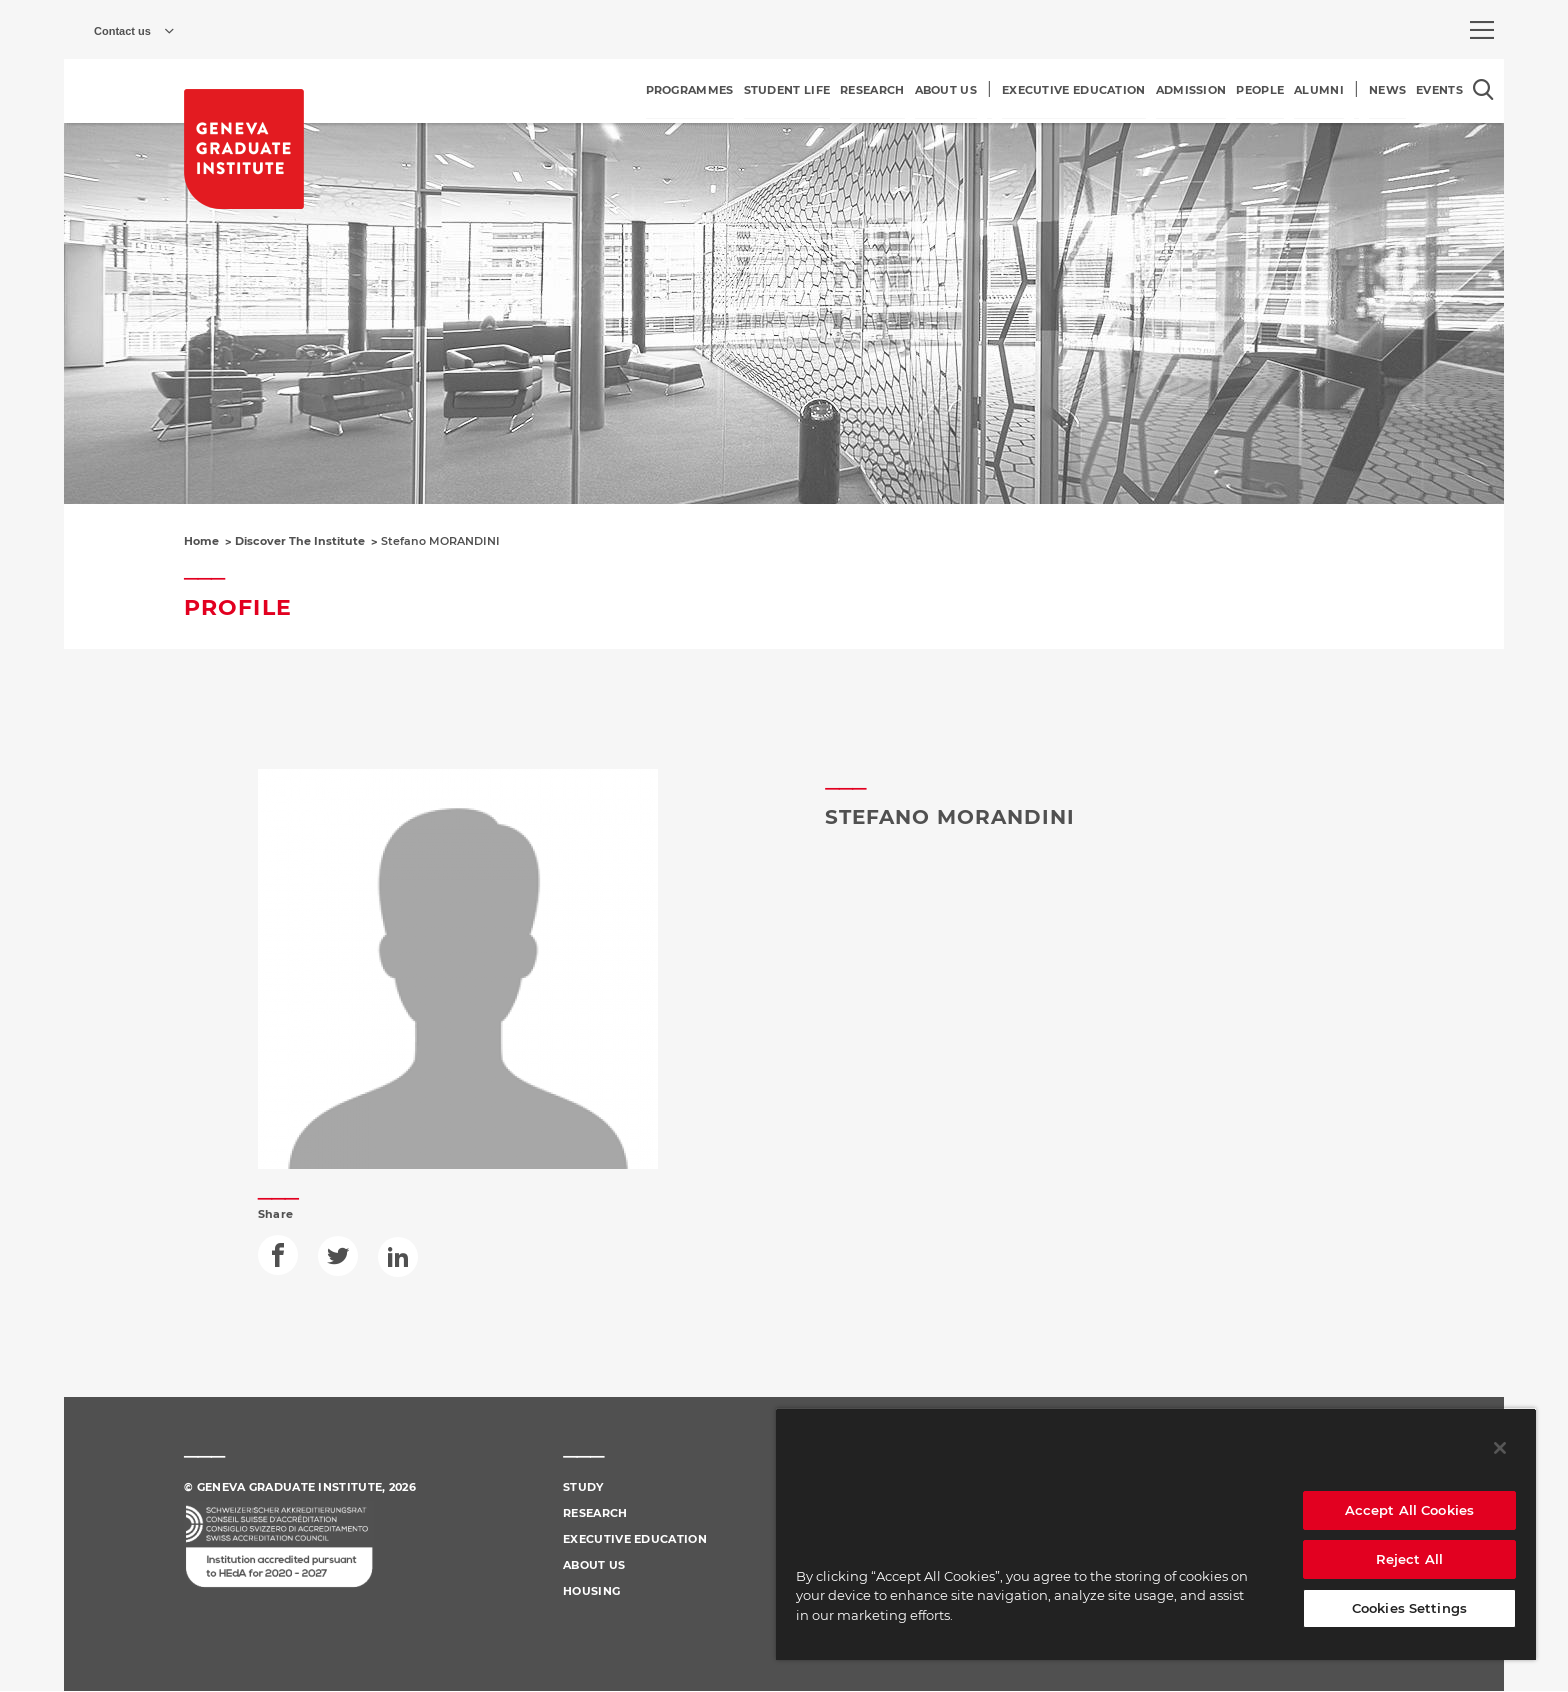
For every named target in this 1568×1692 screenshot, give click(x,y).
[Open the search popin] (1483, 89)
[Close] (1500, 1448)
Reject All (1409, 1559)
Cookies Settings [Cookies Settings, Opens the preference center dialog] (1409, 1608)
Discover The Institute (300, 541)
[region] (1156, 1534)
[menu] (1482, 30)
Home (201, 541)
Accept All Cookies (1409, 1510)
